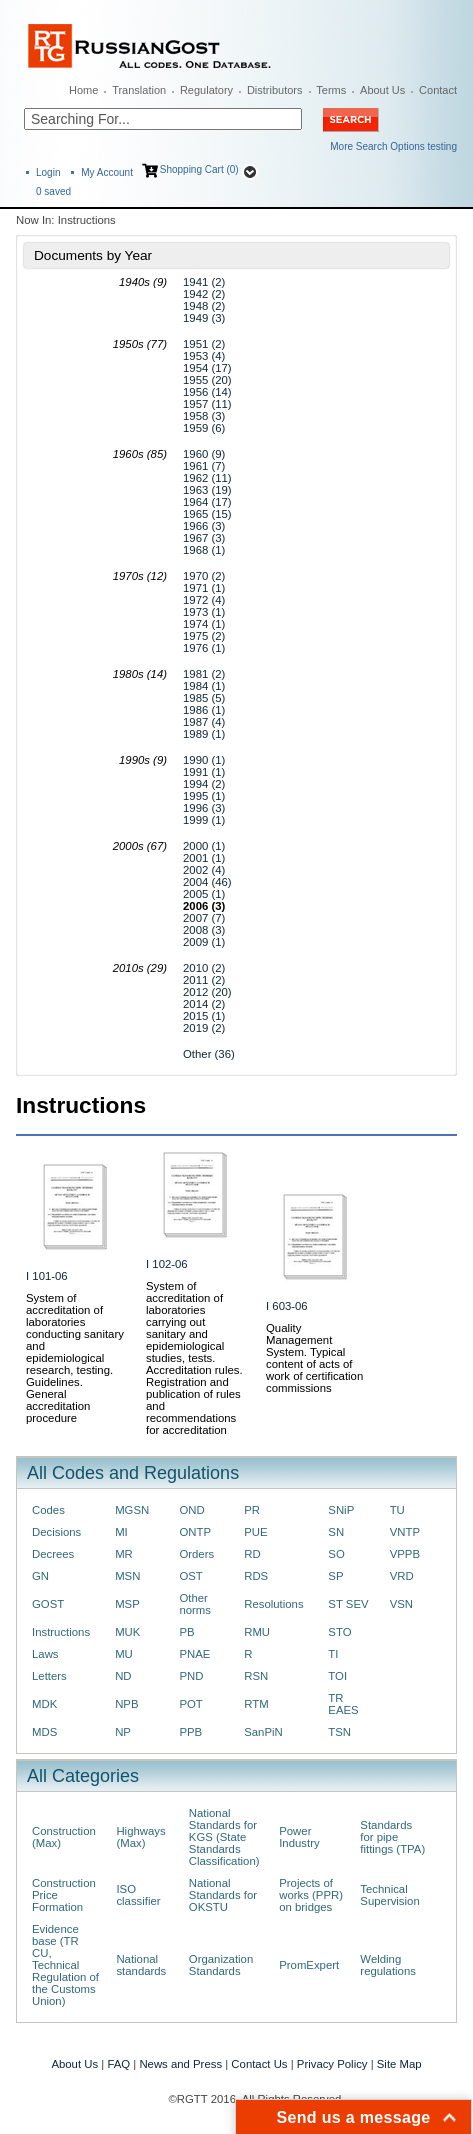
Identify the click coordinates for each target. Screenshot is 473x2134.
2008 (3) (204, 930)
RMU (257, 1632)
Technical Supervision (389, 1895)
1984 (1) (204, 686)
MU (124, 1654)
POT (190, 1704)
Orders (196, 1554)
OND (191, 1510)
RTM (256, 1704)
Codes (48, 1510)
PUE (255, 1532)
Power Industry (299, 1837)
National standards (141, 1965)
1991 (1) (204, 772)
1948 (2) (204, 306)
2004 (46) (207, 882)
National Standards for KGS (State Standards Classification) (224, 1837)
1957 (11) (207, 404)
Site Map (399, 2064)
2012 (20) (207, 992)
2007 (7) (204, 918)
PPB (190, 1732)
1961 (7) (204, 466)
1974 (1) (204, 624)
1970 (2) (204, 576)
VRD (402, 1576)
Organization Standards (221, 1965)
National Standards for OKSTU (223, 1895)
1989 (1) (204, 734)
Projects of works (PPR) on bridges (311, 1895)
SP (335, 1576)
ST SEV (348, 1604)
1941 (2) (204, 282)
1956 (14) (207, 392)
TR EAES (343, 1704)
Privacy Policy (332, 2064)
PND (191, 1676)
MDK (44, 1704)
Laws (45, 1654)
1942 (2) (204, 294)
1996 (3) (204, 808)
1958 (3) (204, 416)
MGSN (132, 1510)
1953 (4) (204, 356)
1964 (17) (207, 502)
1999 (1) (204, 820)
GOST (48, 1604)
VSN (401, 1604)
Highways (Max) (140, 1837)
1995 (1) (204, 796)
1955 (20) (207, 380)
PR (252, 1510)
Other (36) (209, 1054)
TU (397, 1510)
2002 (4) (204, 870)
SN (336, 1532)
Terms (331, 90)
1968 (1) (204, 550)
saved (53, 191)
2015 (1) (204, 1016)
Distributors (275, 90)
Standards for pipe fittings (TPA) (392, 1837)
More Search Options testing (393, 146)
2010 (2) (204, 968)
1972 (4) (204, 600)
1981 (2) (204, 674)
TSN (339, 1732)
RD (252, 1554)
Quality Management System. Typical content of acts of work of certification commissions (314, 1358)
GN (40, 1576)
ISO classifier (138, 1895)
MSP (127, 1604)
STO (339, 1632)
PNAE (194, 1654)
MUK (127, 1632)
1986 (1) (204, 710)
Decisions (56, 1532)
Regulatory (206, 90)
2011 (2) (204, 980)
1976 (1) (204, 648)
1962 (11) (207, 478)
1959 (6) (204, 428)
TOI (337, 1676)
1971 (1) (204, 588)
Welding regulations (388, 1965)
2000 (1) (204, 846)
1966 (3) (204, 526)
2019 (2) (204, 1028)
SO (336, 1554)
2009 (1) (204, 942)
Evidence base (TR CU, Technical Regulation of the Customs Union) (65, 1965)
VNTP (405, 1532)
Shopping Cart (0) (199, 169)
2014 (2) (204, 1004)
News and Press (180, 2064)
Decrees (53, 1554)
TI (333, 1654)
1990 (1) (204, 760)
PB (186, 1632)
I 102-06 (167, 1264)
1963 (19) (207, 490)
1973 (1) (204, 612)
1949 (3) (204, 318)
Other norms (195, 1604)
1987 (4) (204, 722)
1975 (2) (204, 636)
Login (48, 172)
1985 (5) (204, 698)
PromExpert (309, 1965)
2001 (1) (204, 858)
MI (121, 1532)
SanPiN (263, 1732)
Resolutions (273, 1604)
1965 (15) (207, 514)
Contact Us (259, 2064)
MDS (44, 1732)
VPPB (405, 1554)
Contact (438, 90)
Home (83, 90)
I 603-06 (287, 1306)
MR (124, 1554)
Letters (49, 1676)
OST (190, 1576)
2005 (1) (204, 894)
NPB (126, 1704)
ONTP (195, 1532)
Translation (139, 90)
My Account (107, 172)
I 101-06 (47, 1276)
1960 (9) (204, 454)
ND (123, 1676)
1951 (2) (204, 344)
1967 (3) (204, 538)
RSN (256, 1676)
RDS (256, 1576)
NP (123, 1732)
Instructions (61, 1632)
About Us (382, 90)
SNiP (341, 1510)
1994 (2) (204, 784)
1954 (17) (207, 368)
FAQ (118, 2064)
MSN (127, 1576)
